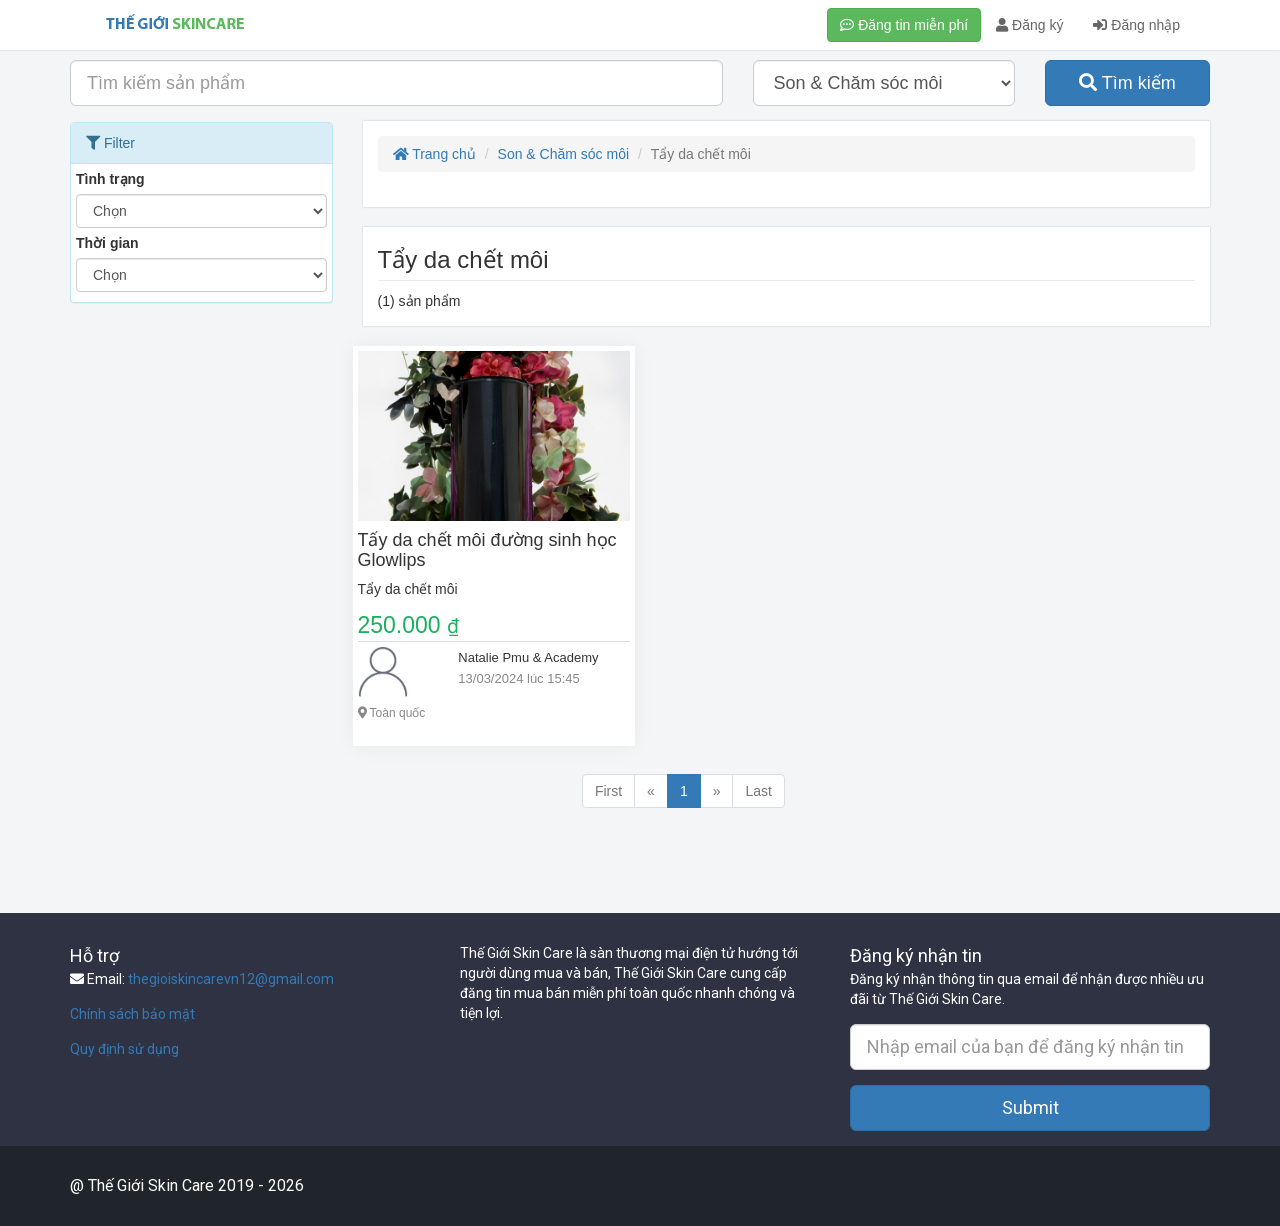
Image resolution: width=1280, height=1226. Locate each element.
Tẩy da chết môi (408, 589)
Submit (1030, 1107)
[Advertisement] (201, 613)
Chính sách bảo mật (132, 1014)
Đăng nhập (1136, 25)
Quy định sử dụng (124, 1049)
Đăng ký (1029, 25)
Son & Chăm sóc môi (564, 154)
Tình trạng (110, 179)
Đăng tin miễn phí (904, 25)
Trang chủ (434, 154)
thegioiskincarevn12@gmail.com (231, 979)
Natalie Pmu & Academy (528, 657)
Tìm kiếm (1127, 83)
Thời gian (107, 243)
